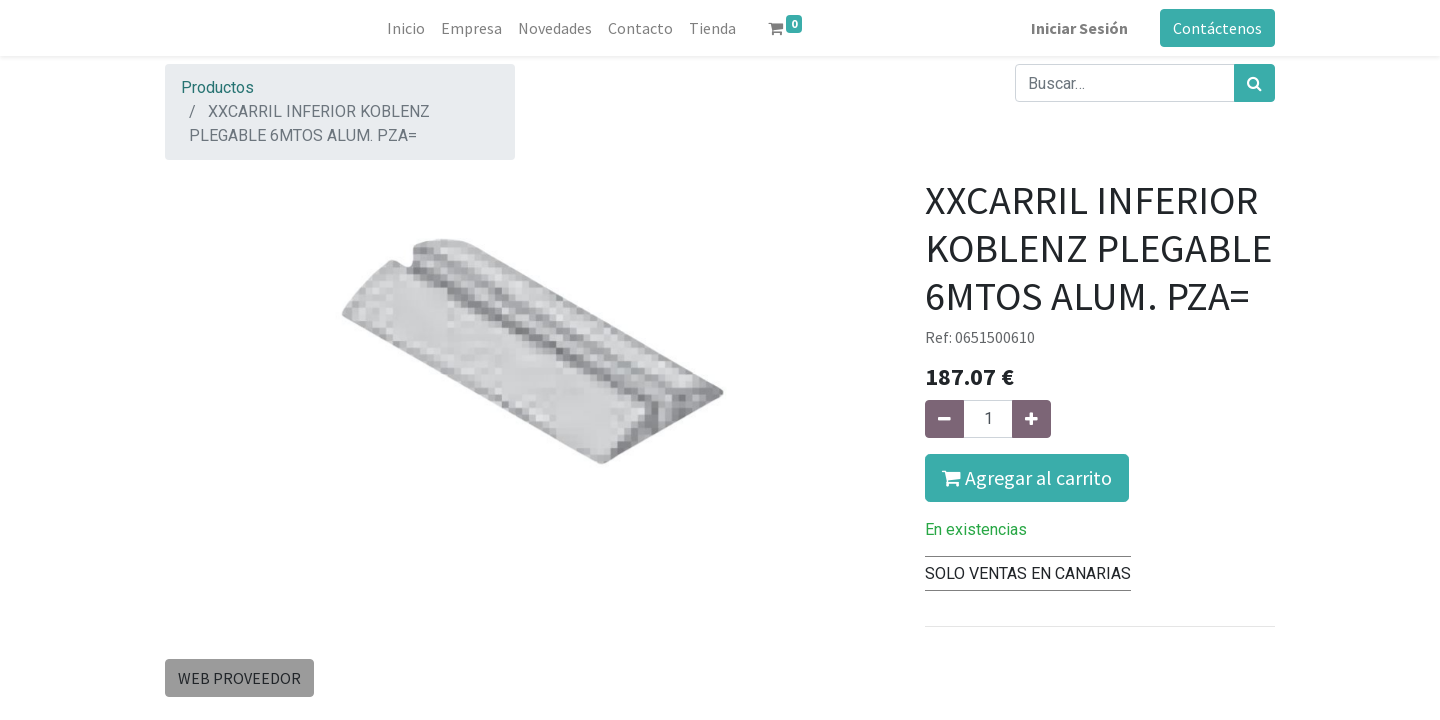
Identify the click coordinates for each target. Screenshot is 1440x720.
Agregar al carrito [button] (1027, 477)
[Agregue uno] (1031, 419)
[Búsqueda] (1254, 83)
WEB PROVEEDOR (239, 678)
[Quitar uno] (944, 419)
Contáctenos (1217, 28)
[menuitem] (406, 28)
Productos (217, 87)
